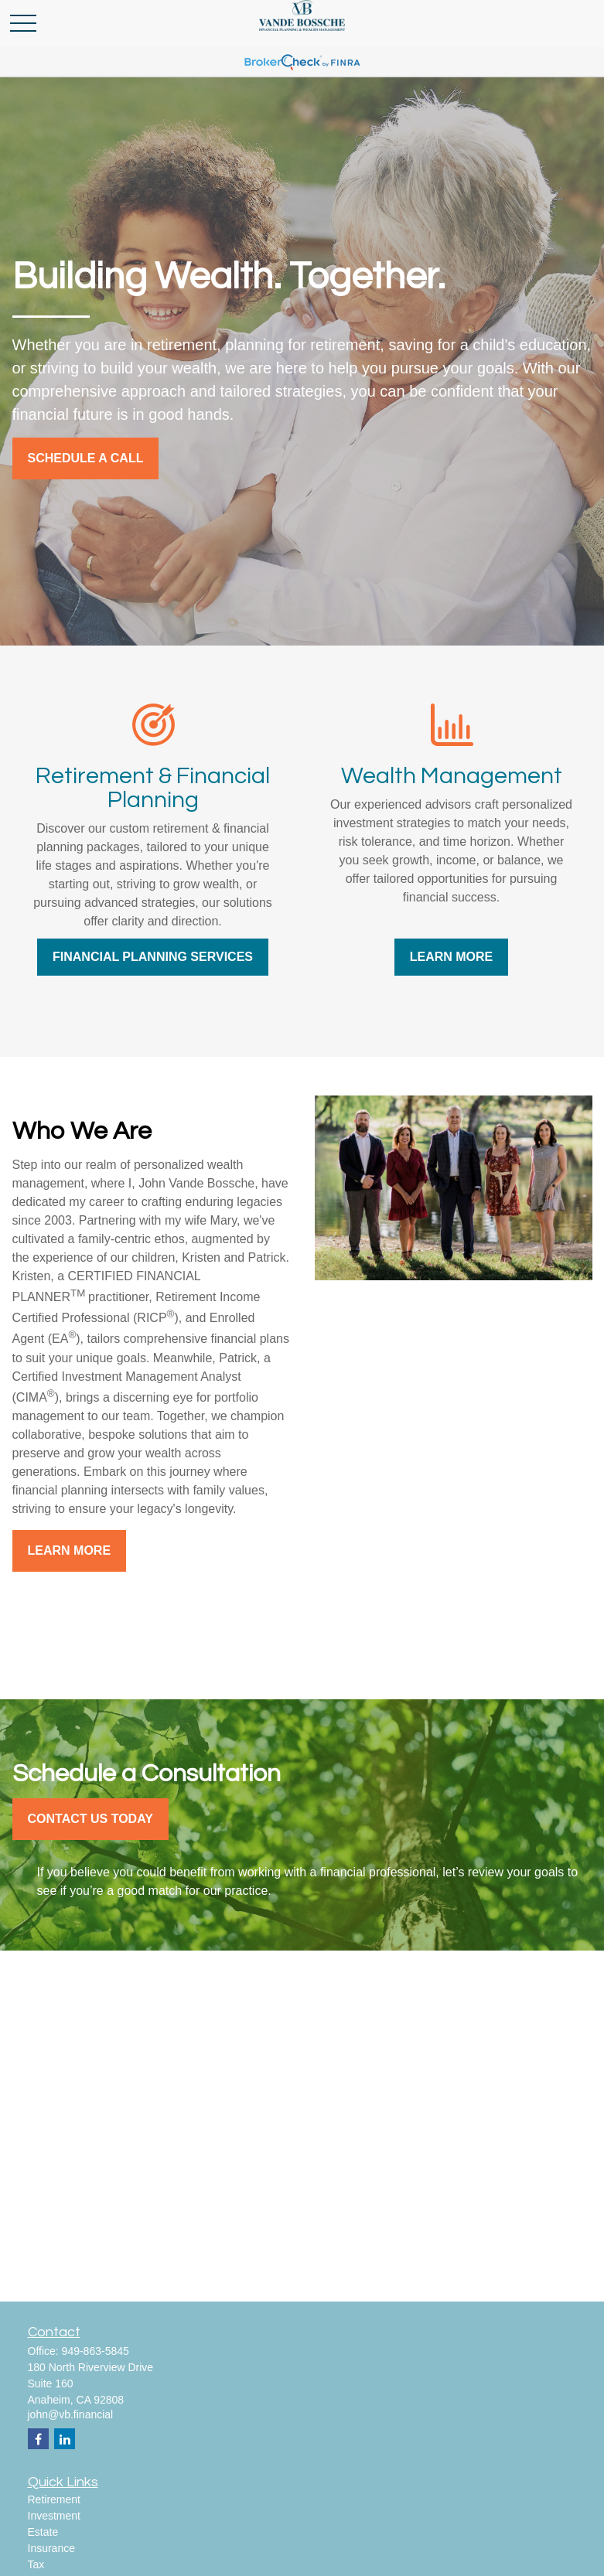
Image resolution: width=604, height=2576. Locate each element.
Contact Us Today (90, 1818)
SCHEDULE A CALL (86, 458)
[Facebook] (38, 2438)
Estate (43, 2532)
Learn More (69, 1550)
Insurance (51, 2548)
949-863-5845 (95, 2351)
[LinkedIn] (64, 2438)
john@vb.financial (71, 2414)
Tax (36, 2564)
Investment (54, 2516)
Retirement (54, 2499)
